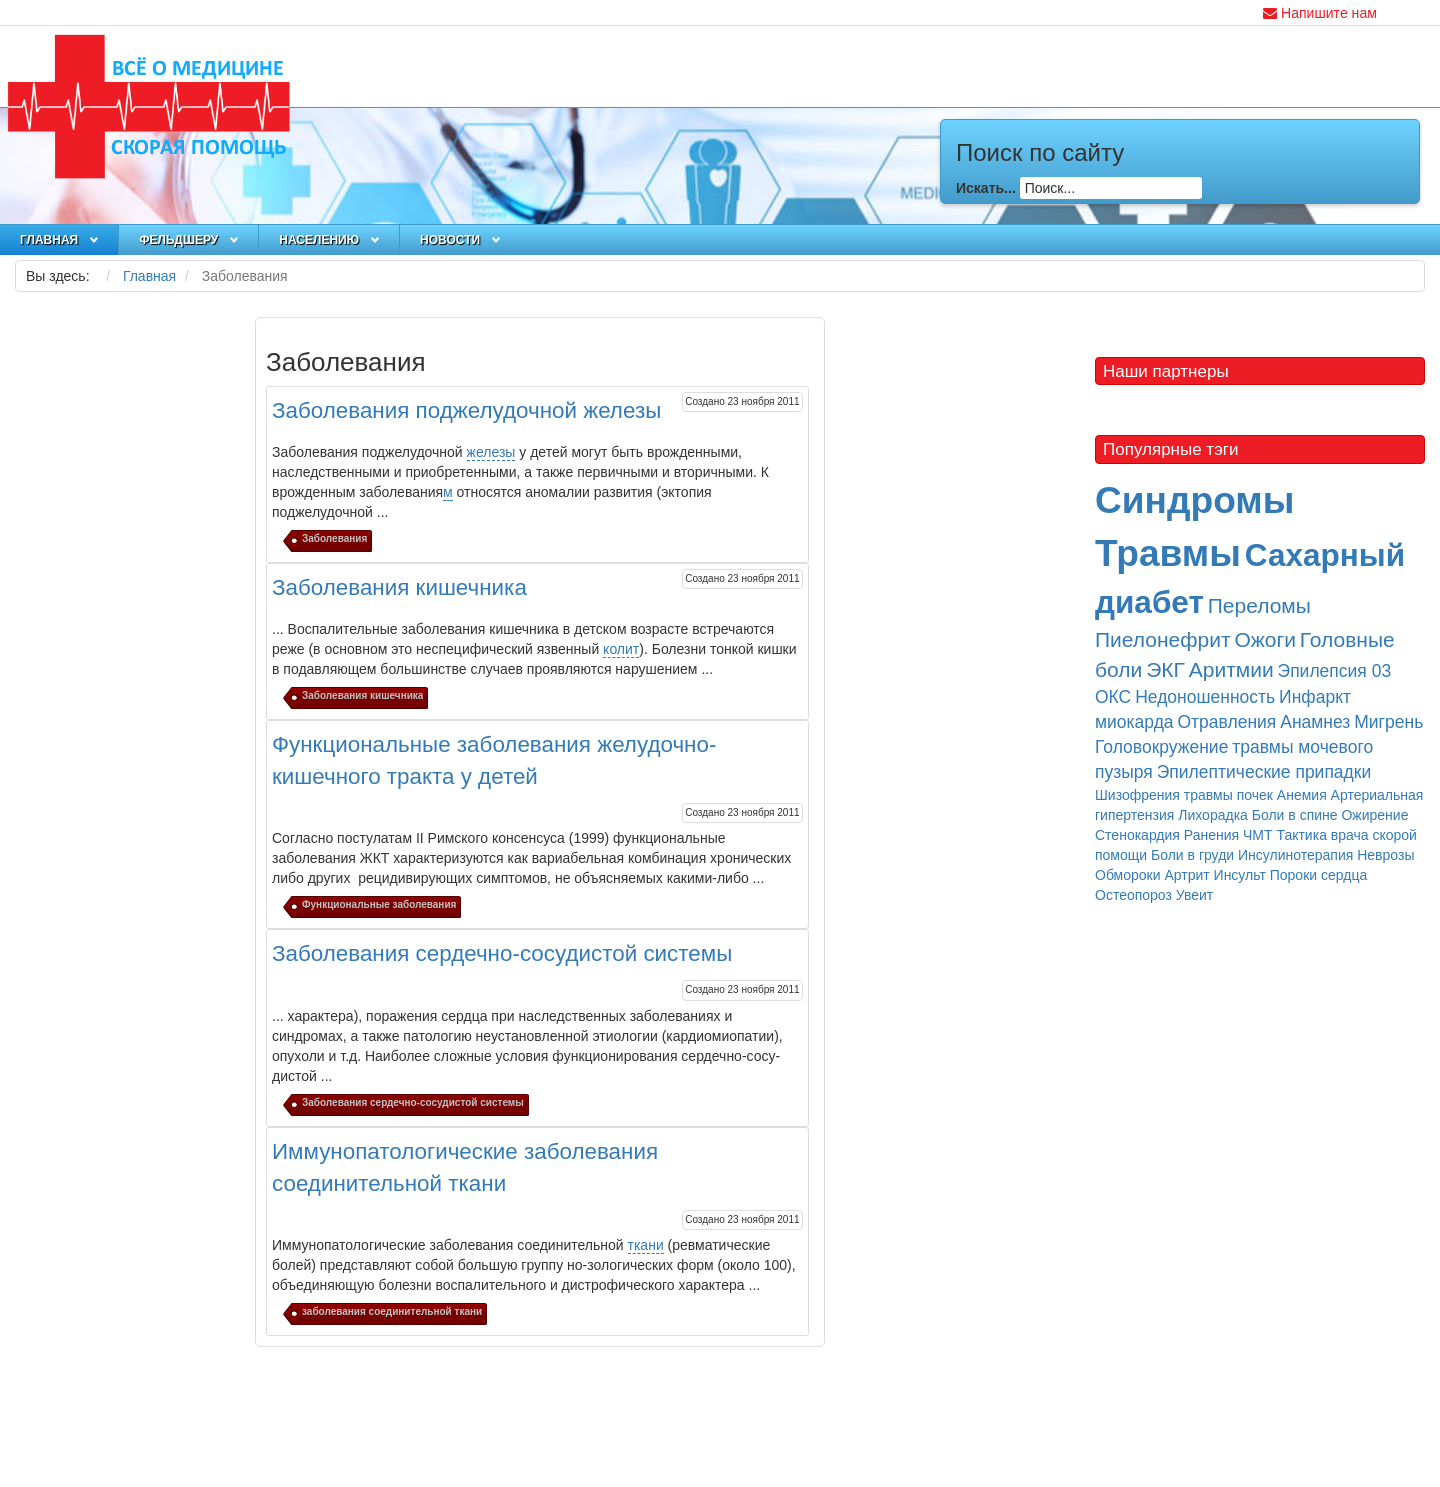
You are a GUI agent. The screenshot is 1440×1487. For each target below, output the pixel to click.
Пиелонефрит (1163, 639)
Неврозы (1385, 855)
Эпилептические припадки (1264, 772)
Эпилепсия (1325, 671)
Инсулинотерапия (1295, 855)
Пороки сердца (1318, 875)
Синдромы (1194, 500)
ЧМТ (1258, 835)
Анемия (1302, 795)
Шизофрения (1137, 795)
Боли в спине (1295, 815)
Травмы (1168, 553)
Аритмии (1231, 669)
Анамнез (1315, 722)
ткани (646, 1245)
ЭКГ (1165, 669)
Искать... (986, 187)
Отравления (1226, 722)
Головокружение (1161, 747)
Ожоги (1264, 639)
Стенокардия (1137, 835)
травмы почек (1228, 795)
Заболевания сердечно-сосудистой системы (502, 953)
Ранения (1211, 835)
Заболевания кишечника (399, 587)
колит (621, 649)
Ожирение (1374, 815)
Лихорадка (1213, 815)
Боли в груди (1192, 855)
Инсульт (1240, 875)
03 (1381, 671)
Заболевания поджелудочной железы (466, 410)
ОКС (1113, 697)
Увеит (1194, 895)
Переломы (1259, 605)
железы (491, 452)
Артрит (1186, 875)
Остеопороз (1133, 895)
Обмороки (1128, 875)
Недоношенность (1205, 697)
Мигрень (1388, 722)
